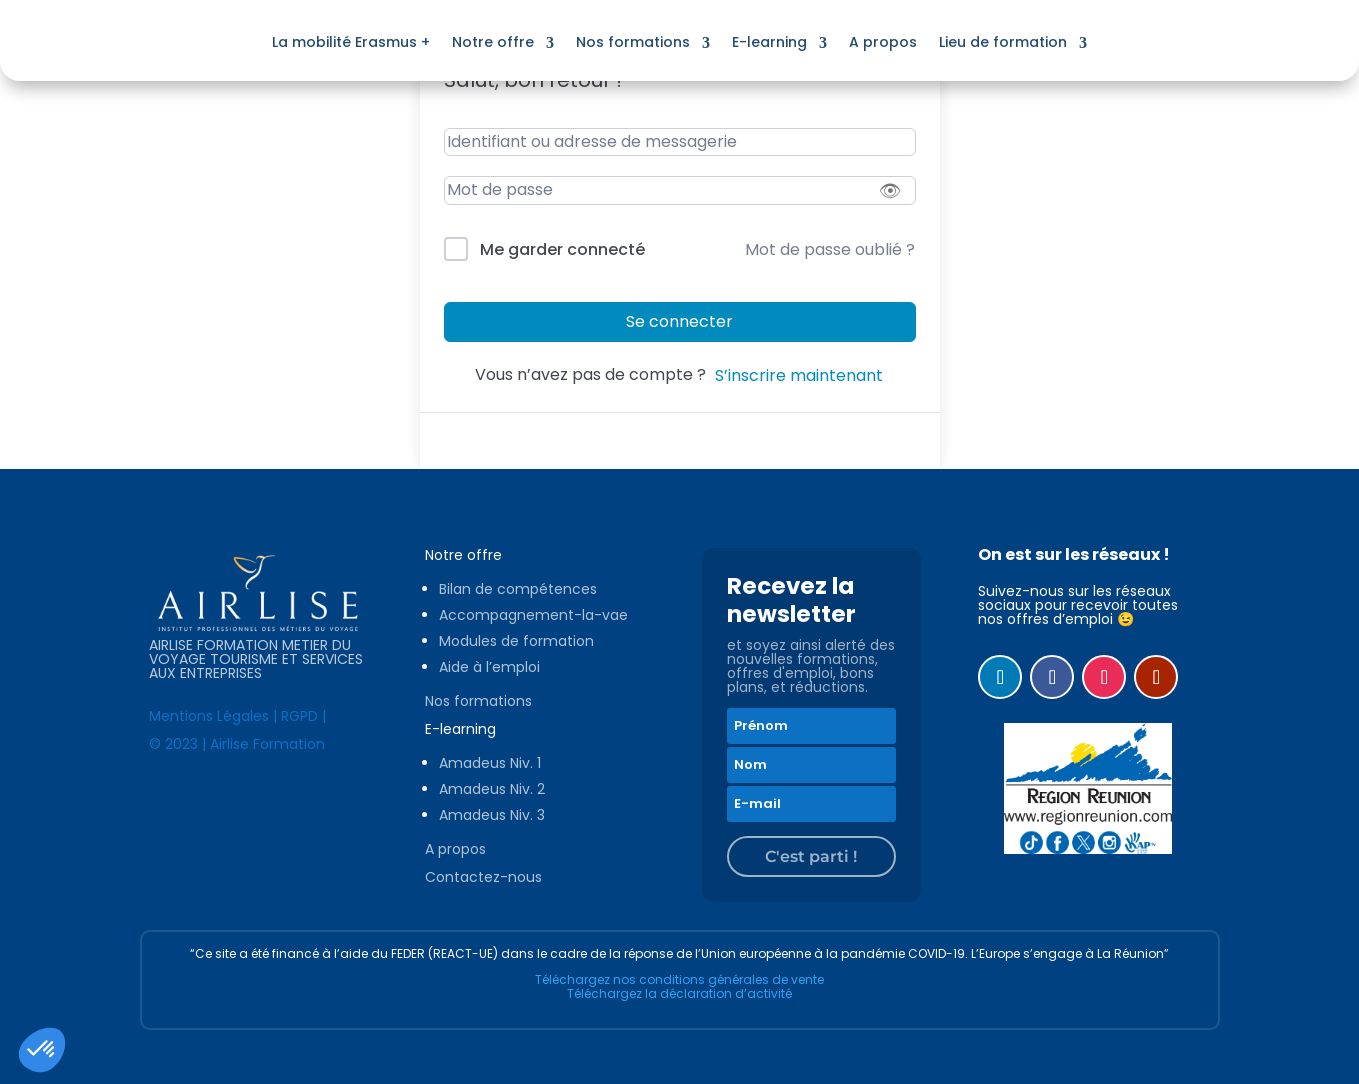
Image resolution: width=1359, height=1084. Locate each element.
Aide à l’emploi (489, 667)
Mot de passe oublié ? (830, 249)
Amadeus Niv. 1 (490, 763)
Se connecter (679, 321)
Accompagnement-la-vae (533, 615)
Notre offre (493, 42)
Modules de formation (516, 641)
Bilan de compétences (518, 589)
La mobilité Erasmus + (351, 42)
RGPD (299, 716)
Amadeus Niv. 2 (492, 789)
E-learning (769, 42)
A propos (883, 42)
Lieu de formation (1003, 42)
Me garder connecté (562, 249)
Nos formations (633, 42)
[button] (42, 1050)
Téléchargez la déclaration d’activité (679, 993)
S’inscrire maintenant (799, 375)
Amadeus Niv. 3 (492, 815)
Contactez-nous (483, 877)
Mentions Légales (209, 716)
